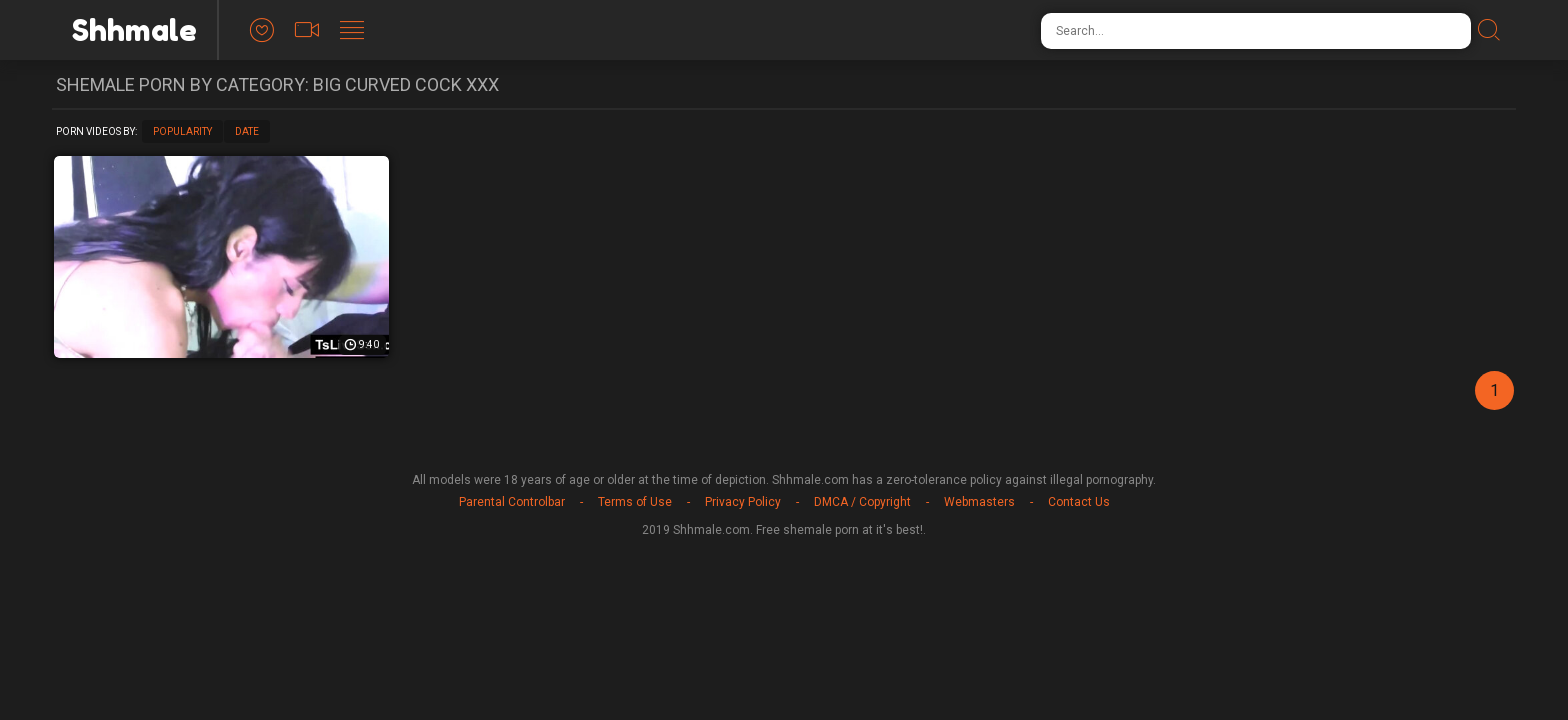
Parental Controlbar (512, 502)
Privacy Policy (743, 502)
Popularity (182, 131)
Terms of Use (635, 502)
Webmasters (979, 502)
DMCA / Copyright (862, 502)
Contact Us (1079, 502)
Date (247, 131)
